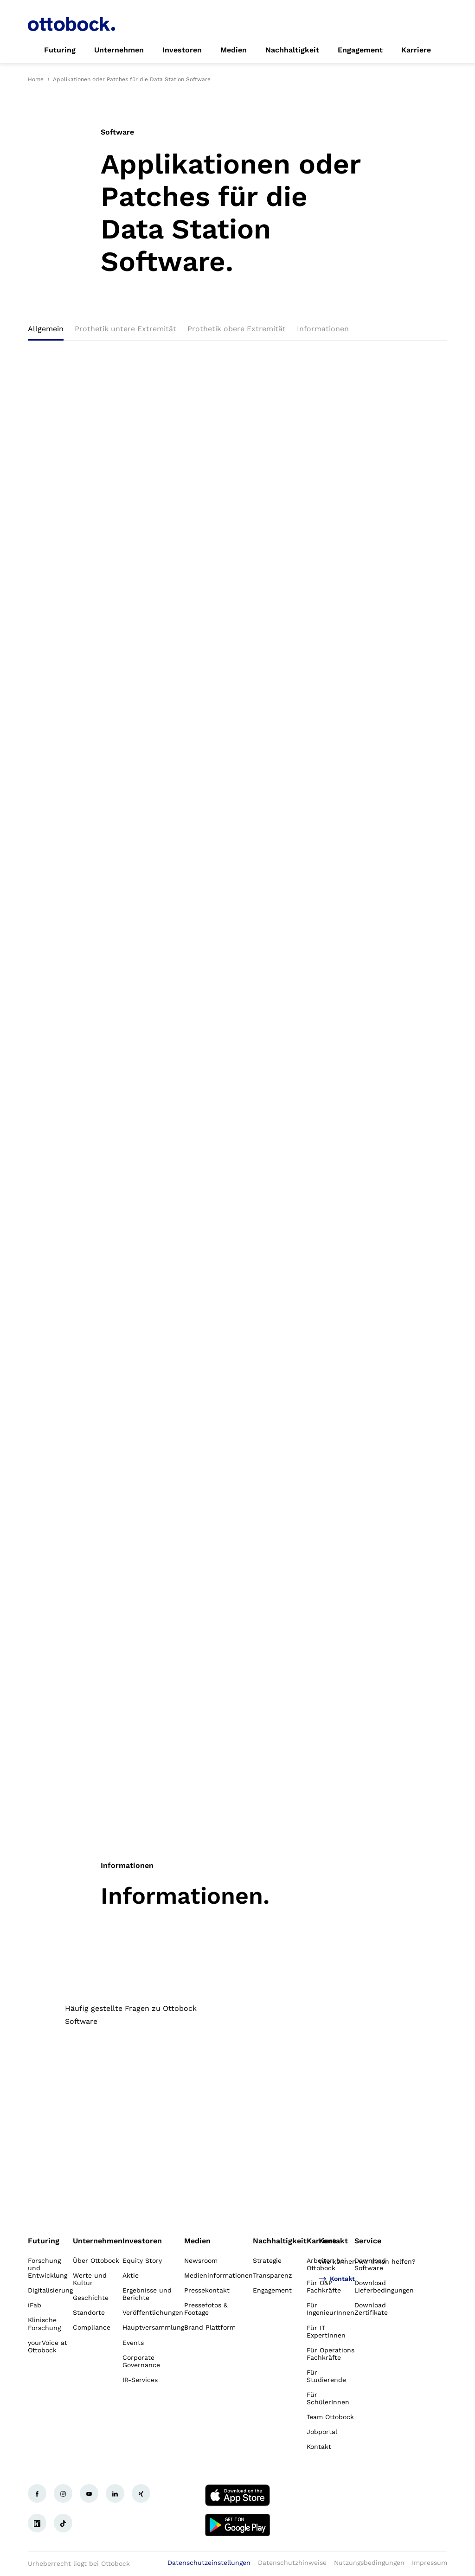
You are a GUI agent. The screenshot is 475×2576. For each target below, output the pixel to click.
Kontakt (333, 2240)
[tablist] (237, 331)
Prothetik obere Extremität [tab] (236, 328)
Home (36, 79)
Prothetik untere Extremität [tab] (125, 328)
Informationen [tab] (323, 328)
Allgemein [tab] (46, 328)
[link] (60, 50)
